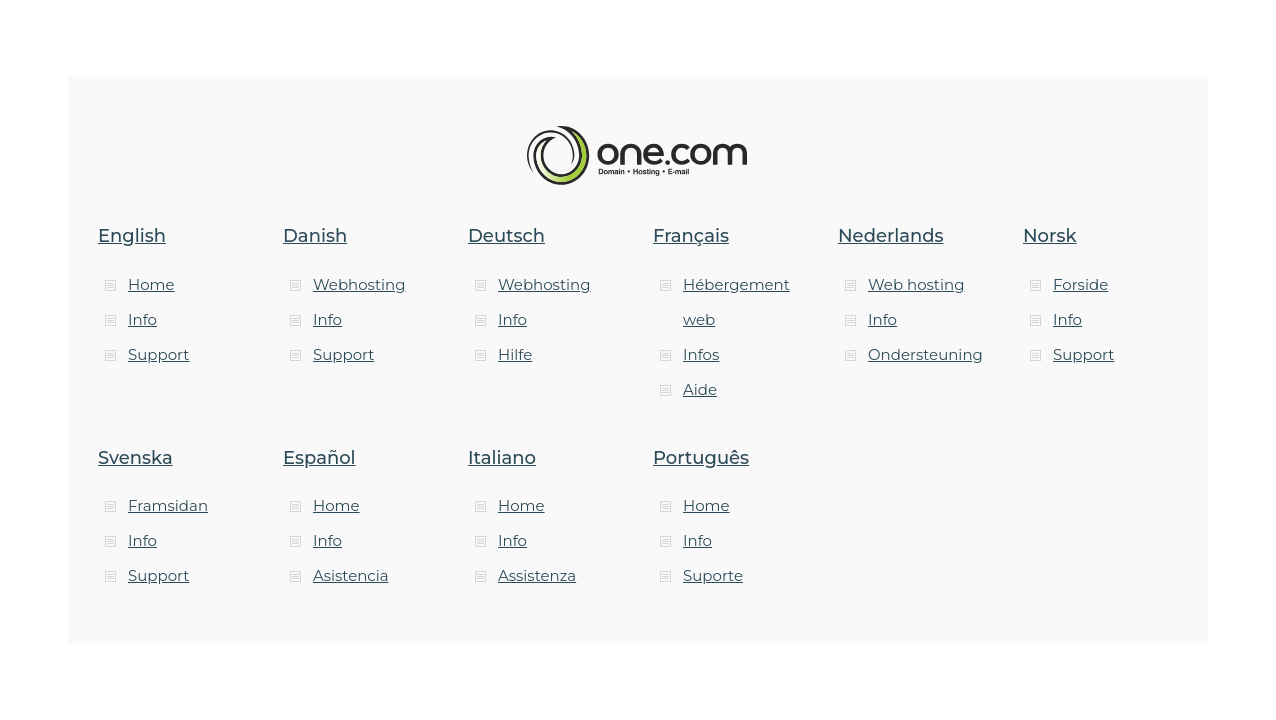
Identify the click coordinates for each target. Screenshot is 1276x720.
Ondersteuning (925, 354)
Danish (315, 236)
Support (158, 354)
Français (691, 236)
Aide (700, 389)
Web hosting (916, 284)
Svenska (135, 458)
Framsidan (168, 505)
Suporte (713, 575)
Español (319, 458)
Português (701, 458)
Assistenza (537, 575)
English (132, 236)
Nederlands (891, 236)
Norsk (1050, 236)
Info (142, 319)
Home (151, 284)
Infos (701, 354)
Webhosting (359, 284)
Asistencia (351, 575)
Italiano (502, 458)
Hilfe (515, 354)
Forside (1080, 284)
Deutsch (506, 236)
